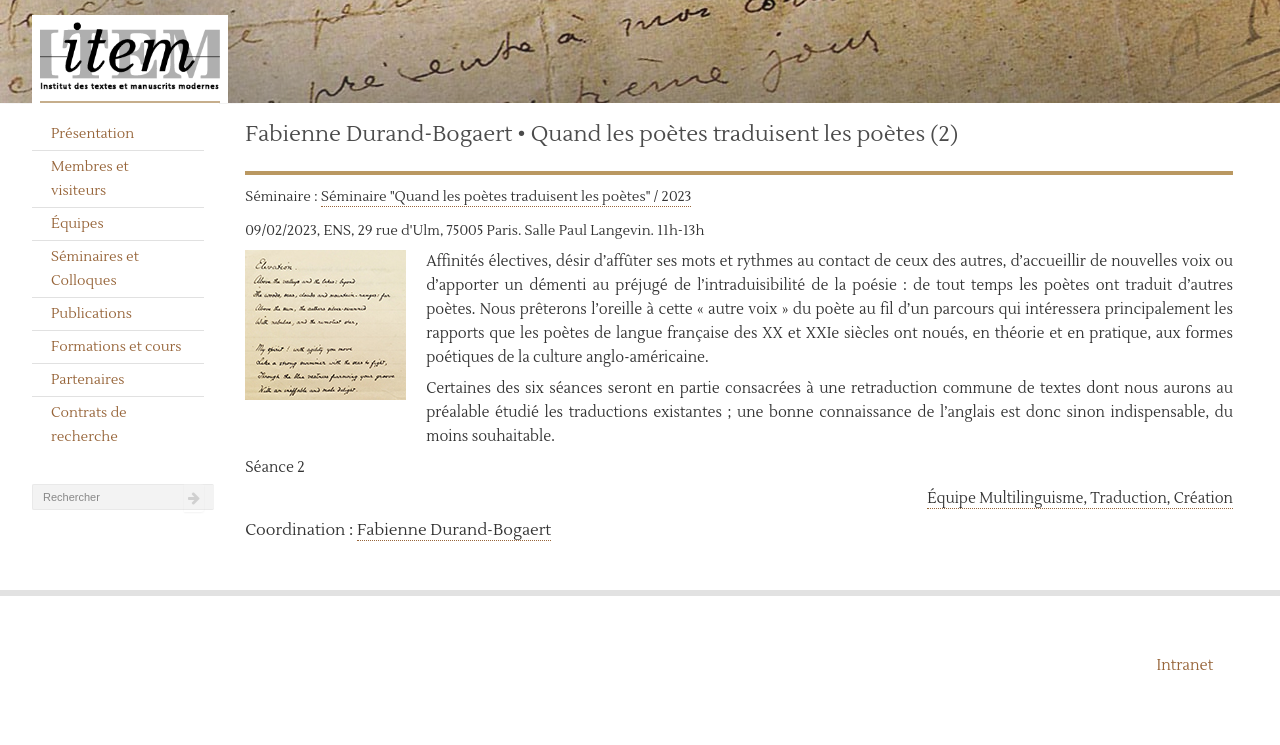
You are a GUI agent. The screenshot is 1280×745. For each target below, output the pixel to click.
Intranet (1184, 665)
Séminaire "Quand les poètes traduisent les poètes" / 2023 (506, 197)
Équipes (77, 224)
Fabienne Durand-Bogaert (454, 530)
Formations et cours (116, 347)
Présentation (92, 134)
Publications (91, 314)
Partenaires (88, 380)
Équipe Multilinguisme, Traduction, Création (1080, 498)
